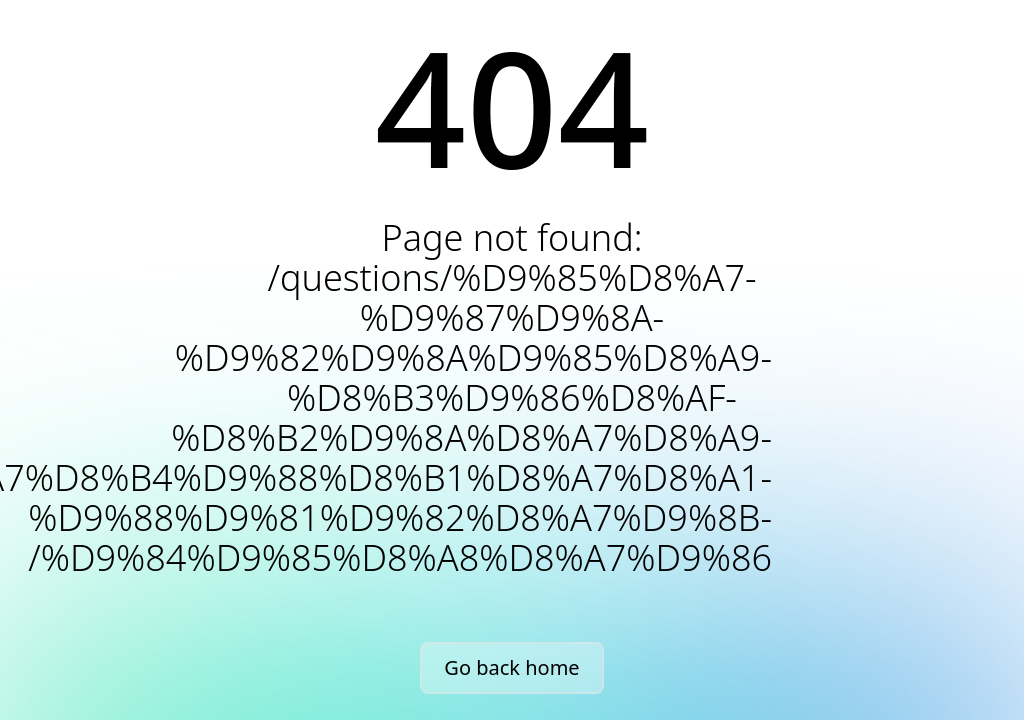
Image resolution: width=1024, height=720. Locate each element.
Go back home (511, 667)
